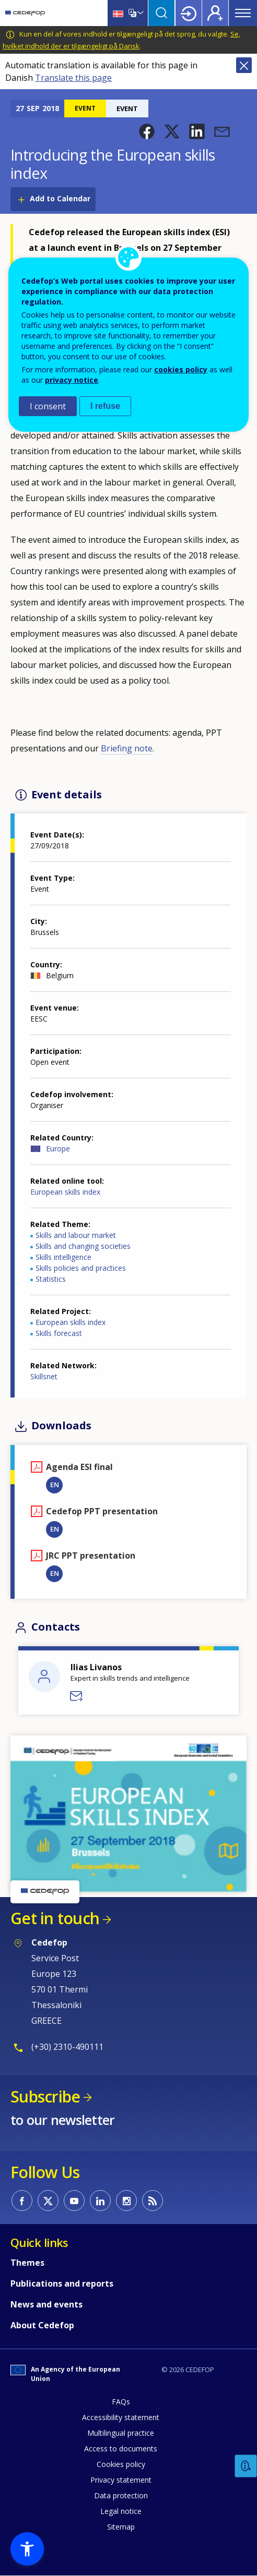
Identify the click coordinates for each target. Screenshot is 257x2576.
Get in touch (54, 1918)
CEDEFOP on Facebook (21, 2200)
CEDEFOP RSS (152, 2200)
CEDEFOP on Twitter (48, 2200)
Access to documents (120, 2448)
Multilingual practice (120, 2433)
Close (244, 65)
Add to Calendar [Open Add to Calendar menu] (60, 198)
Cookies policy (121, 2464)
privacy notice (71, 380)
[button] (146, 131)
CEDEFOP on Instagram (126, 2200)
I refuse (105, 406)
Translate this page (73, 77)
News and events (46, 2304)
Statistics (51, 1279)
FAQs (121, 2402)
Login (189, 13)
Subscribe (45, 2096)
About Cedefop (42, 2325)
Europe (58, 1148)
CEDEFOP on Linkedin (100, 2200)
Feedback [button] (246, 2466)
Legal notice (121, 2511)
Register (215, 13)
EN (54, 1484)
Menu (243, 13)
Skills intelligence (63, 1257)
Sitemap (121, 2527)
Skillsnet (43, 1376)
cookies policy (180, 369)
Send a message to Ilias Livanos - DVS (77, 1696)
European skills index (65, 1192)
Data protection (121, 2495)
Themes (27, 2262)
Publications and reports (61, 2283)
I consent (48, 406)
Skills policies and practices (81, 1268)
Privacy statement (120, 2480)
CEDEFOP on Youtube (74, 2200)
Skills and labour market (76, 1235)
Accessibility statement (120, 2417)
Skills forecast (59, 1333)
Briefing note (127, 748)
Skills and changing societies (83, 1246)
